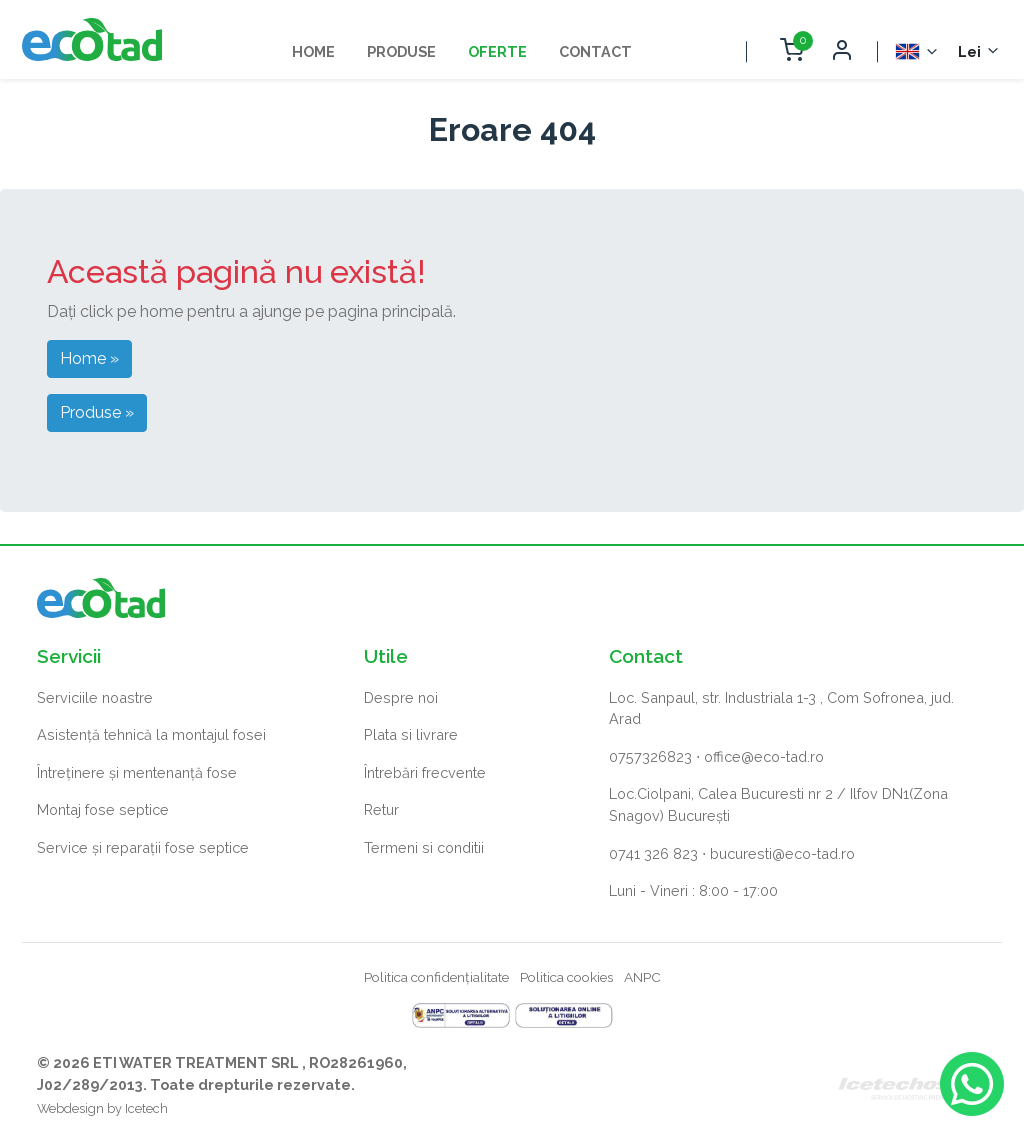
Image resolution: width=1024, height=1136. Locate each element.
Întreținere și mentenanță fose (137, 772)
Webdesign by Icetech (102, 1108)
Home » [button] (89, 358)
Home (313, 51)
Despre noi (401, 697)
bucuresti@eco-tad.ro (782, 853)
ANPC (642, 977)
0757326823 (650, 756)
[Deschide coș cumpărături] (791, 51)
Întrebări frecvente (425, 772)
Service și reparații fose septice (143, 847)
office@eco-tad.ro (764, 756)
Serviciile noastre (95, 697)
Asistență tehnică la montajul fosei (151, 734)
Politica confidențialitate (436, 977)
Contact (595, 51)
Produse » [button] (97, 412)
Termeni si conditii (424, 847)
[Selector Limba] (917, 51)
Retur (381, 809)
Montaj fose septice (103, 809)
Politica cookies (566, 977)
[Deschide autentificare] (841, 51)
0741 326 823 (653, 853)
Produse (401, 51)
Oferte (497, 51)
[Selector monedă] (979, 52)
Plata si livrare (411, 734)
